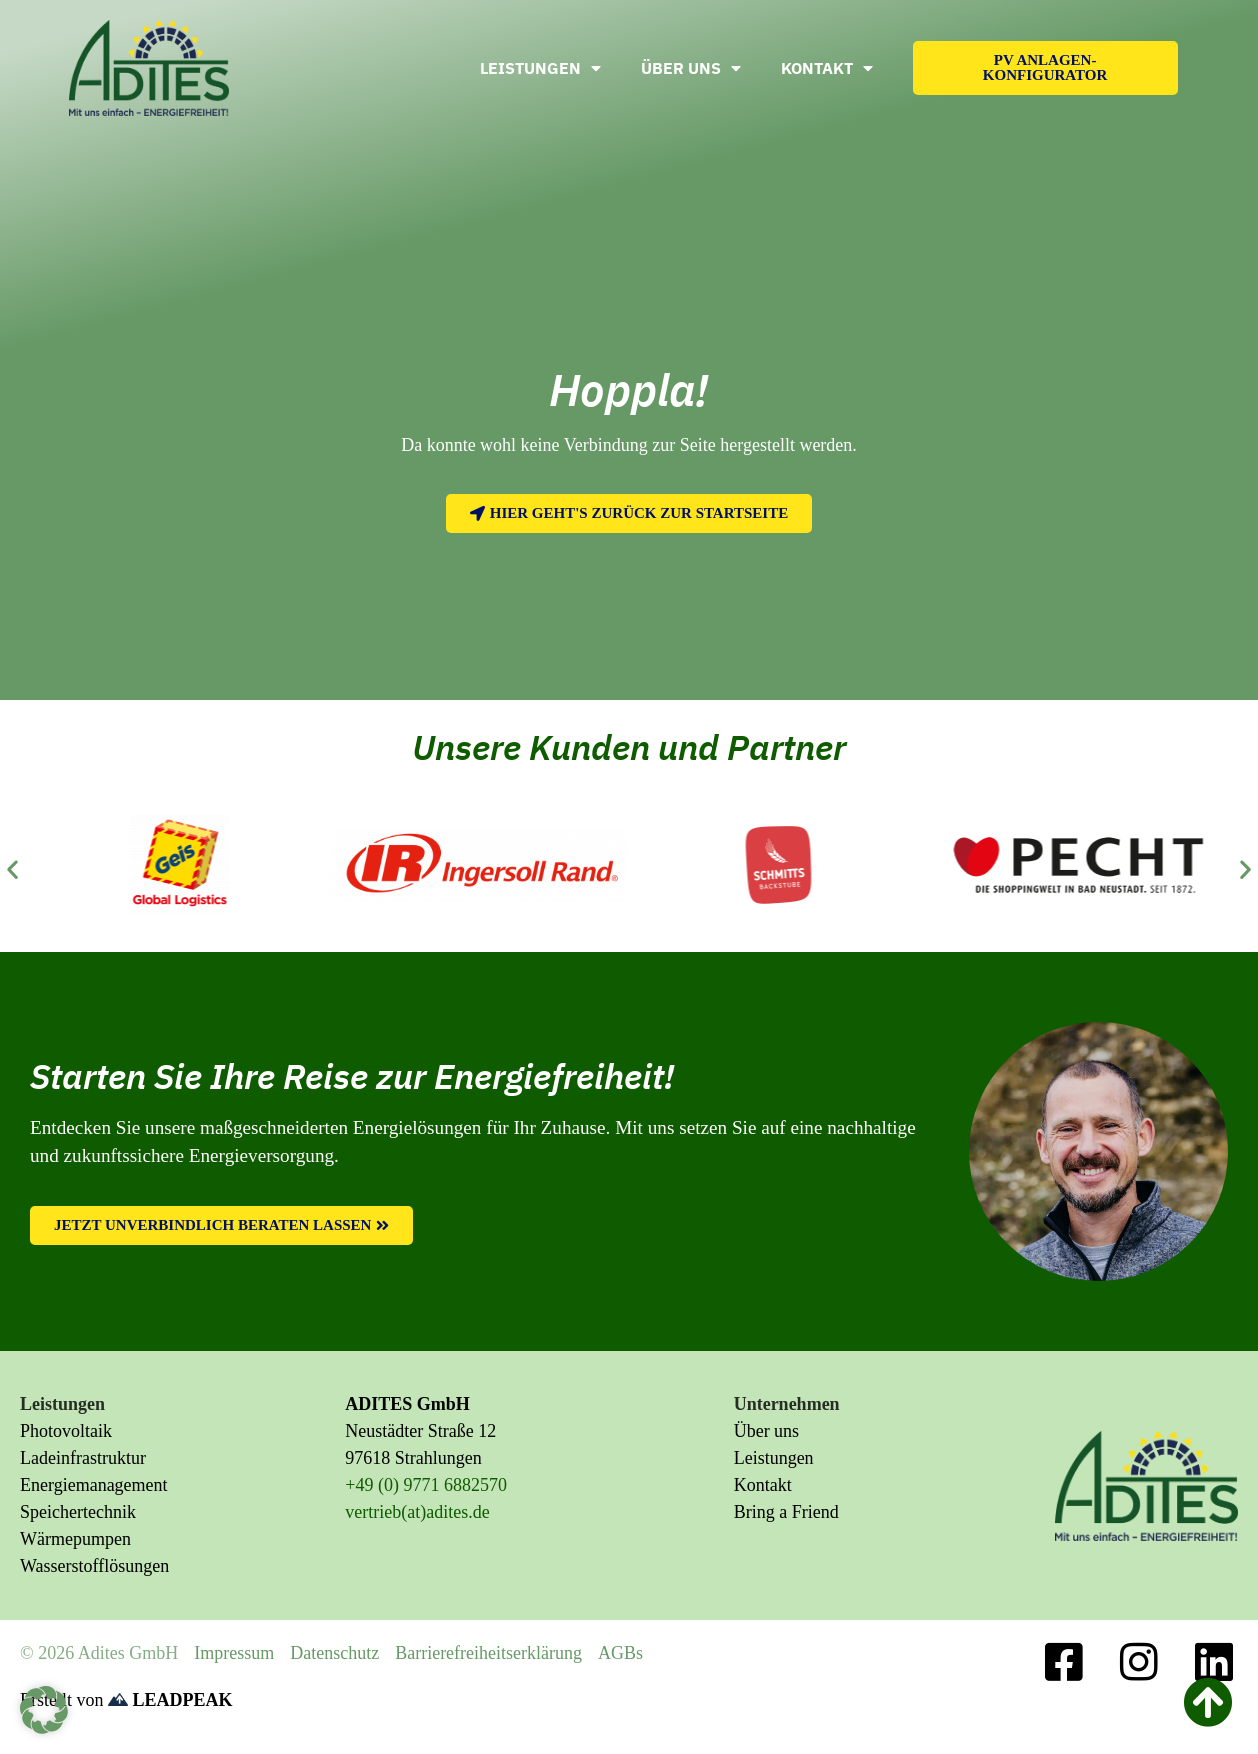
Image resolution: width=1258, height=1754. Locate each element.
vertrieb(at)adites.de (417, 1512)
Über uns (691, 68)
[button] (12, 868)
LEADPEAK (170, 1700)
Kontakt (827, 68)
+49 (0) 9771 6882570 (426, 1485)
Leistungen (540, 68)
